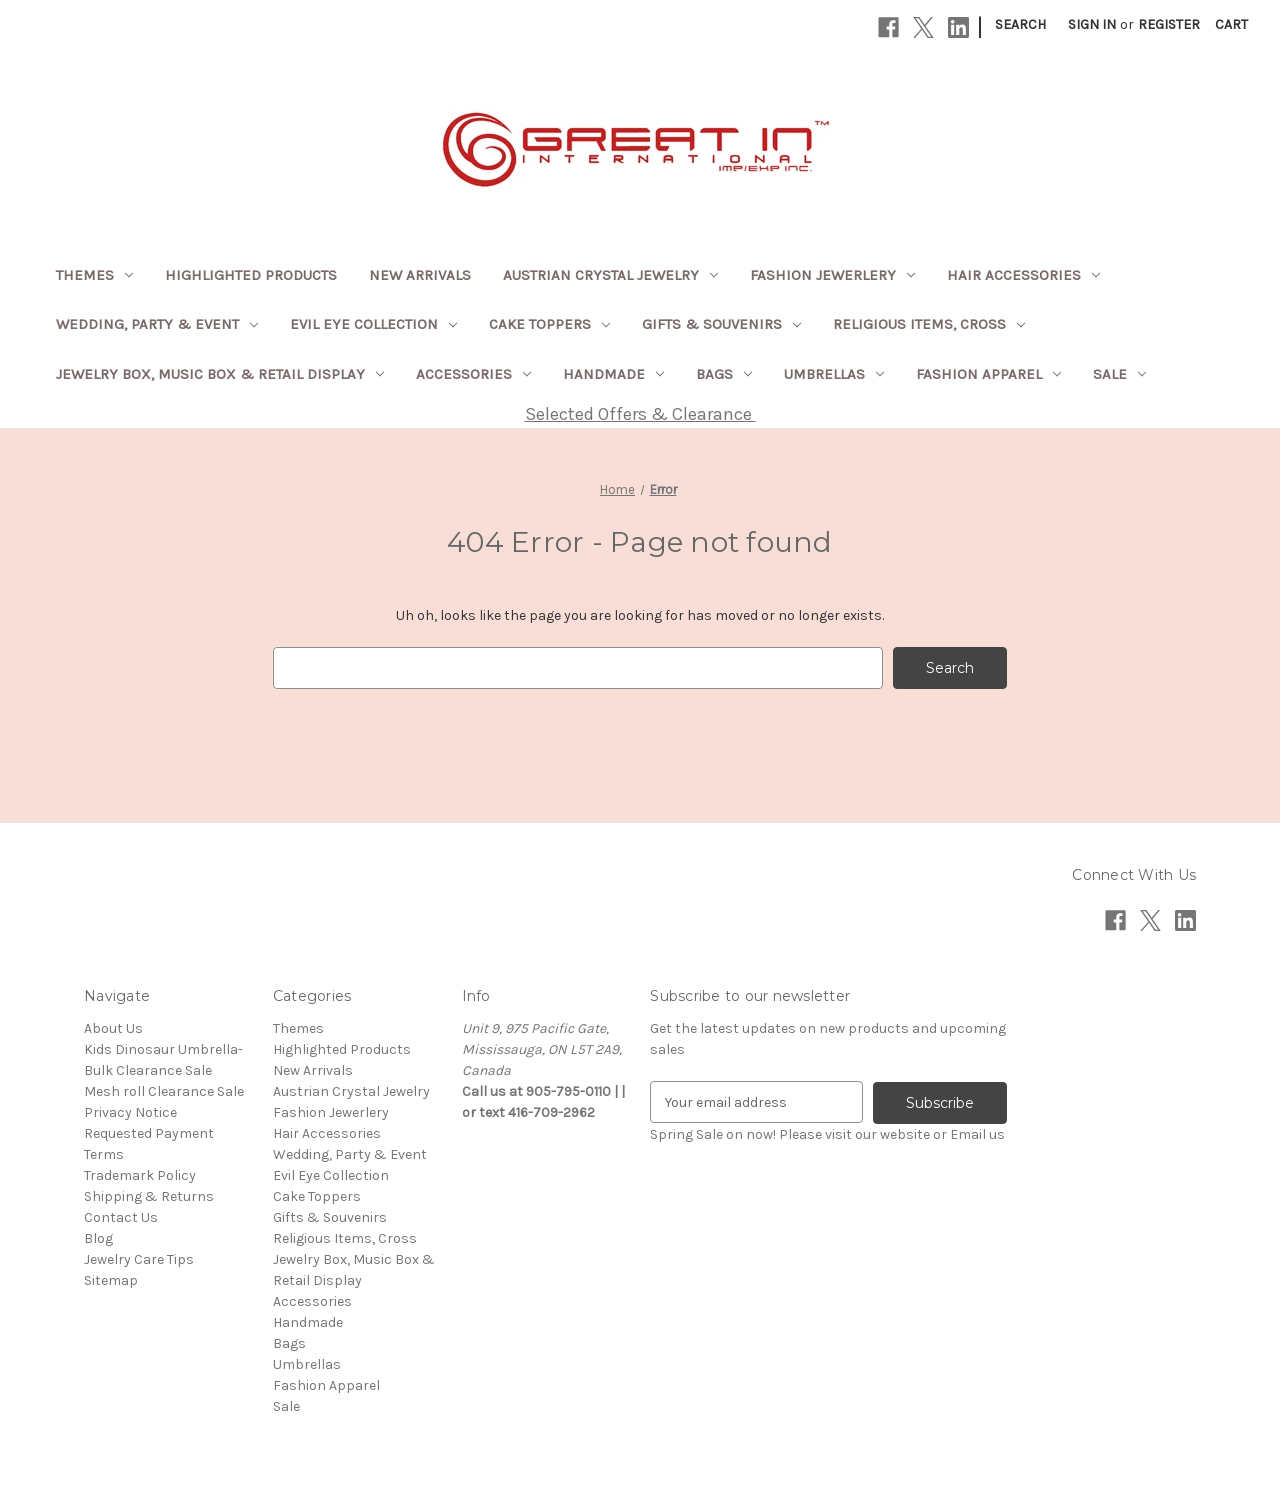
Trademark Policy (140, 1175)
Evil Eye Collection (373, 324)
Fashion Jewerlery (832, 275)
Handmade (613, 374)
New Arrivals (420, 275)
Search (1020, 24)
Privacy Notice (130, 1112)
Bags (724, 374)
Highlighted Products (251, 275)
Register (1169, 24)
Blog (98, 1238)
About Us (113, 1028)
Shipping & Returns (149, 1196)
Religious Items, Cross (929, 324)
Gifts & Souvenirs (721, 324)
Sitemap (111, 1280)
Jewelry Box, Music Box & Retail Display (220, 374)
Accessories (473, 374)
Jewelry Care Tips (139, 1259)
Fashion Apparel (988, 374)
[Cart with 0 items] (1231, 24)
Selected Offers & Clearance (640, 414)
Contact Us (121, 1217)
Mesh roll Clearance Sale (164, 1091)
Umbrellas (834, 374)
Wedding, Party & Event (157, 324)
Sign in (1092, 24)
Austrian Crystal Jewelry (610, 275)
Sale (1119, 374)
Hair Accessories (1023, 275)
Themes (94, 275)
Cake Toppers (549, 324)
